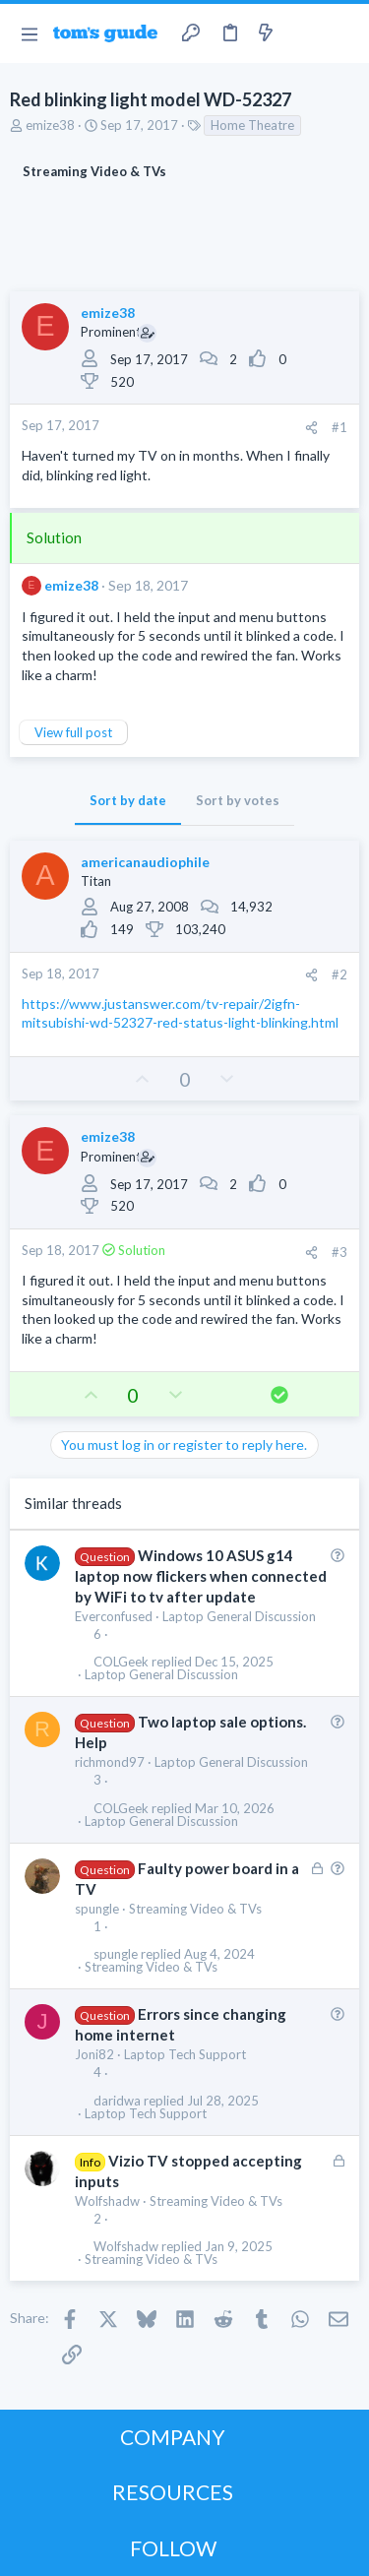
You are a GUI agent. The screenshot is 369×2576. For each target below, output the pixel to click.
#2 (339, 974)
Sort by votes (237, 800)
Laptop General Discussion (239, 1616)
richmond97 (110, 1762)
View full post (73, 732)
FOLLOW (173, 2548)
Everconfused (114, 1616)
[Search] (342, 33)
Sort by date (128, 800)
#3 (339, 1252)
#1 (339, 427)
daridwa (117, 2101)
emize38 (50, 125)
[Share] (311, 427)
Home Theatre (252, 125)
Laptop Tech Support (185, 2054)
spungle (97, 1908)
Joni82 (94, 2054)
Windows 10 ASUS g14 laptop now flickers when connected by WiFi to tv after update (201, 1575)
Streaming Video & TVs (195, 1908)
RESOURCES (172, 2492)
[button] (29, 33)
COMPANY (172, 2436)
